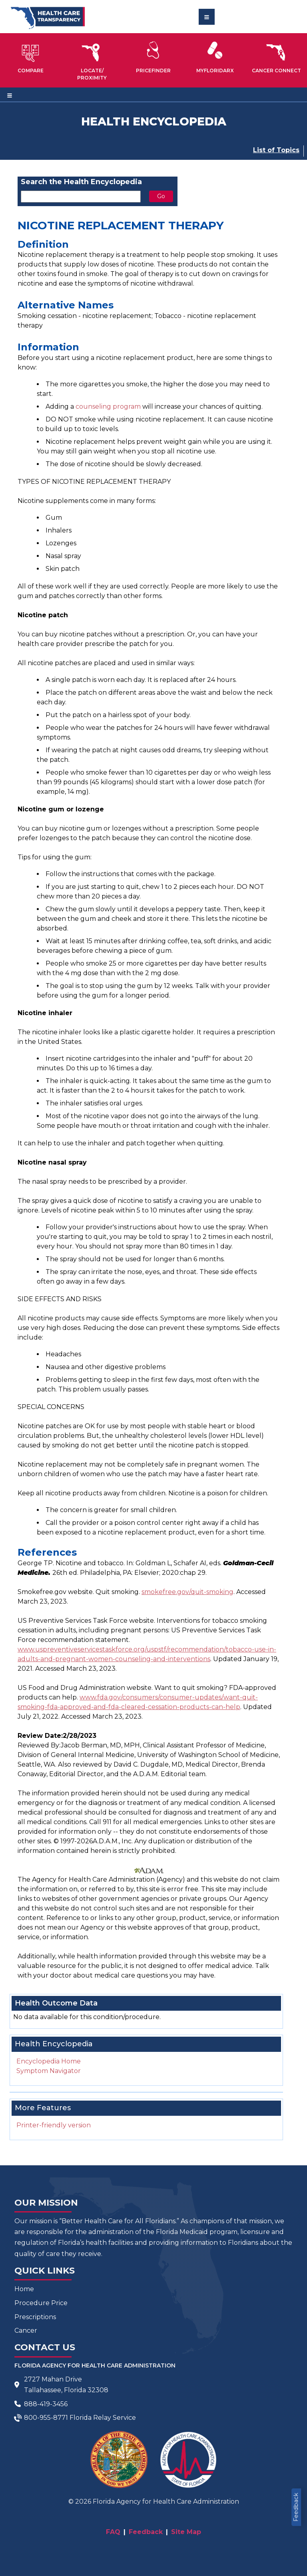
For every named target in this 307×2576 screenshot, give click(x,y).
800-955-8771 (46, 2417)
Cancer (25, 2330)
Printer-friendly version (53, 2125)
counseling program (108, 406)
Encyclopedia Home (48, 2061)
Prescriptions (35, 2317)
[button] (30, 57)
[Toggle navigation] (207, 17)
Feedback (295, 2507)
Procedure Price (41, 2303)
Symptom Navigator (48, 2071)
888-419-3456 (46, 2404)
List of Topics (276, 150)
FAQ (113, 2532)
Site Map (186, 2532)
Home (24, 2289)
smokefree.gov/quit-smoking (187, 1592)
